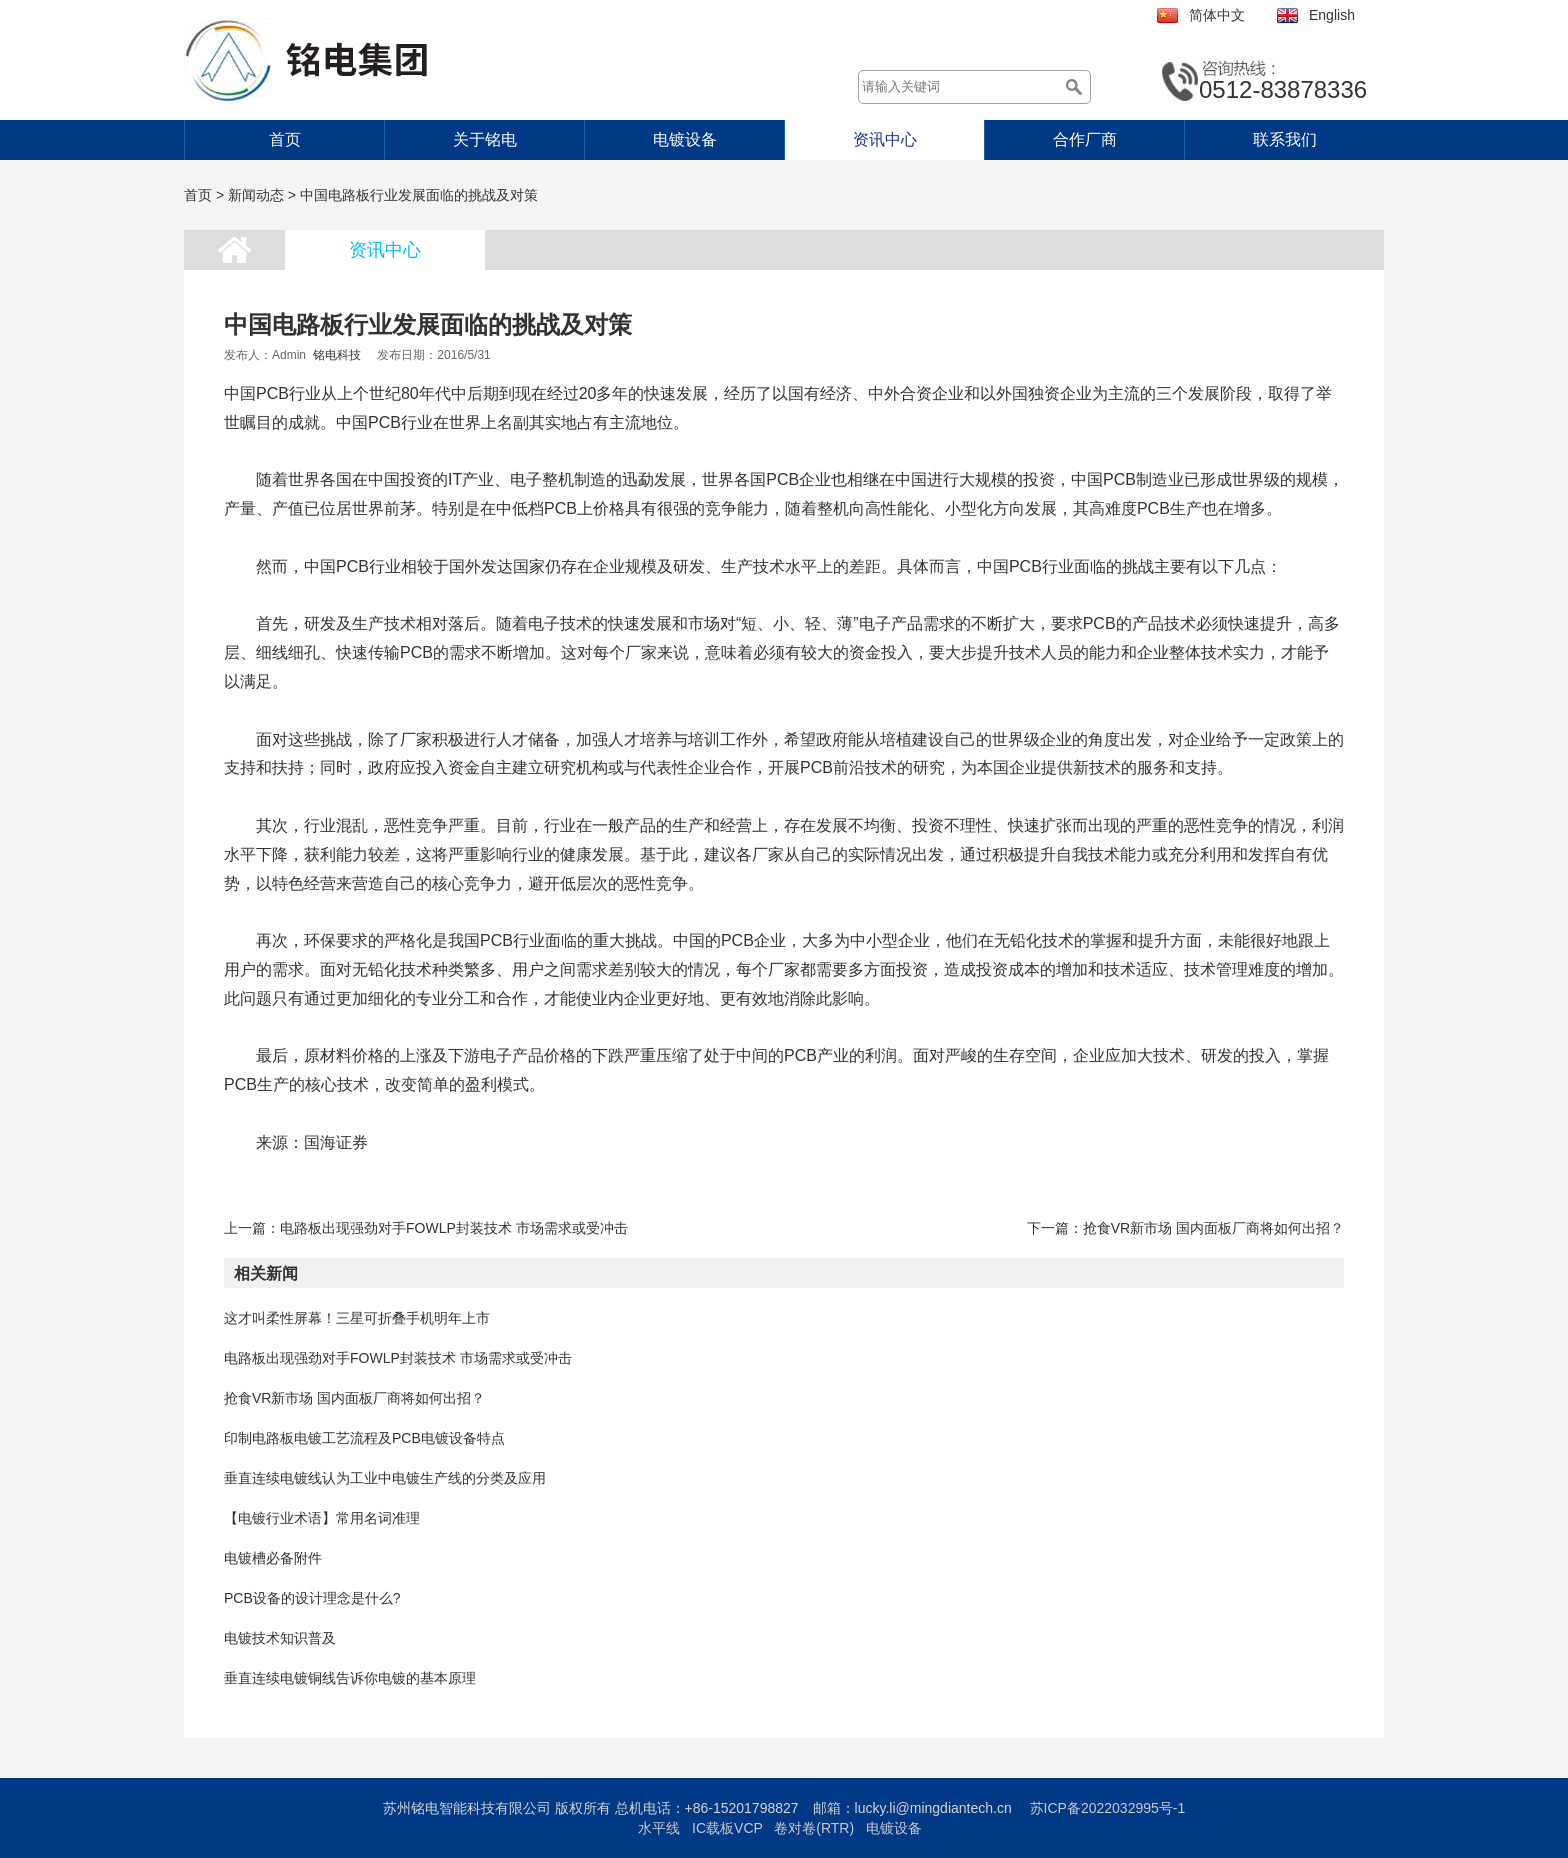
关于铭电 (485, 139)
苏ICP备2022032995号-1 (1108, 1808)
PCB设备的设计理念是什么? (312, 1598)
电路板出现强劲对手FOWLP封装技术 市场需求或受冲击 (454, 1228)
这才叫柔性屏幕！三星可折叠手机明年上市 (357, 1318)
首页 (285, 139)
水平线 (659, 1828)
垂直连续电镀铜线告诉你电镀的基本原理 (350, 1678)
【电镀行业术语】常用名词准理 (322, 1518)
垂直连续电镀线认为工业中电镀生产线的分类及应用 (385, 1478)
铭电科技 (337, 355)
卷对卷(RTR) (814, 1828)
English (1332, 15)
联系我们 (1285, 139)
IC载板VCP (727, 1828)
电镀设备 (685, 139)
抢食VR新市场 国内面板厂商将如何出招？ (1213, 1228)
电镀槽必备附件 (273, 1558)
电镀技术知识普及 (280, 1638)
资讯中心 (885, 139)
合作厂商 (1085, 139)
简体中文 (1217, 15)
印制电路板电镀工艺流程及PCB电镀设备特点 (364, 1438)
